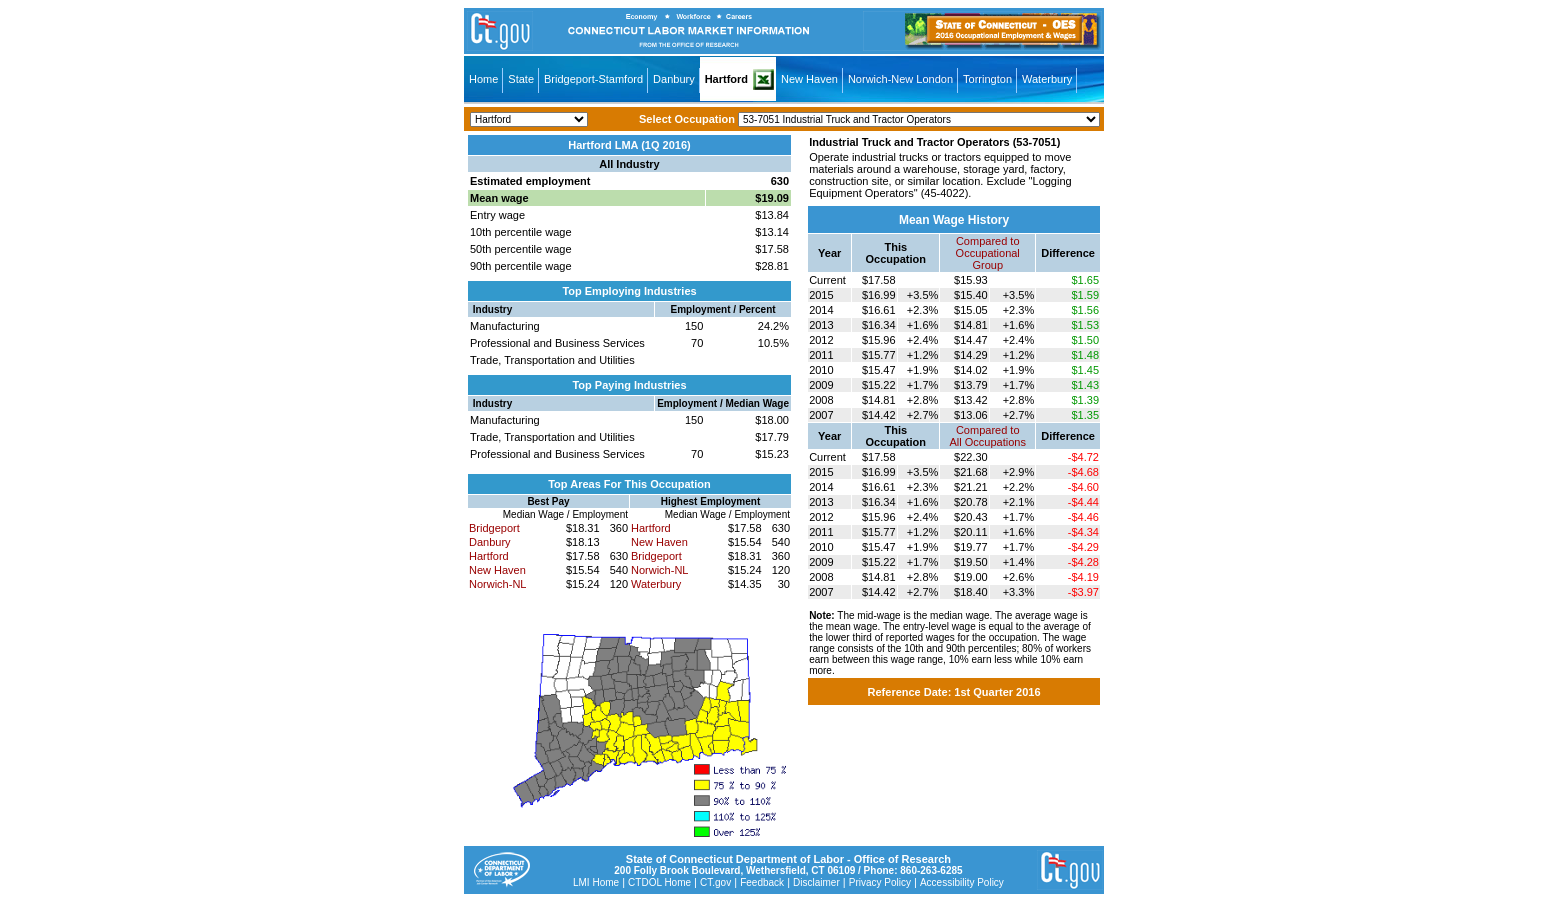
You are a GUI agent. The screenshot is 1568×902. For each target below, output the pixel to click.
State (521, 79)
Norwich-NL (497, 584)
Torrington (987, 79)
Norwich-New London (900, 79)
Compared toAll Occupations (988, 436)
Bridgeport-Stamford (593, 79)
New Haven (809, 79)
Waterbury (1047, 79)
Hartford (726, 79)
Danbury (674, 79)
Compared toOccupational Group (988, 253)
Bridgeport (494, 528)
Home (483, 79)
